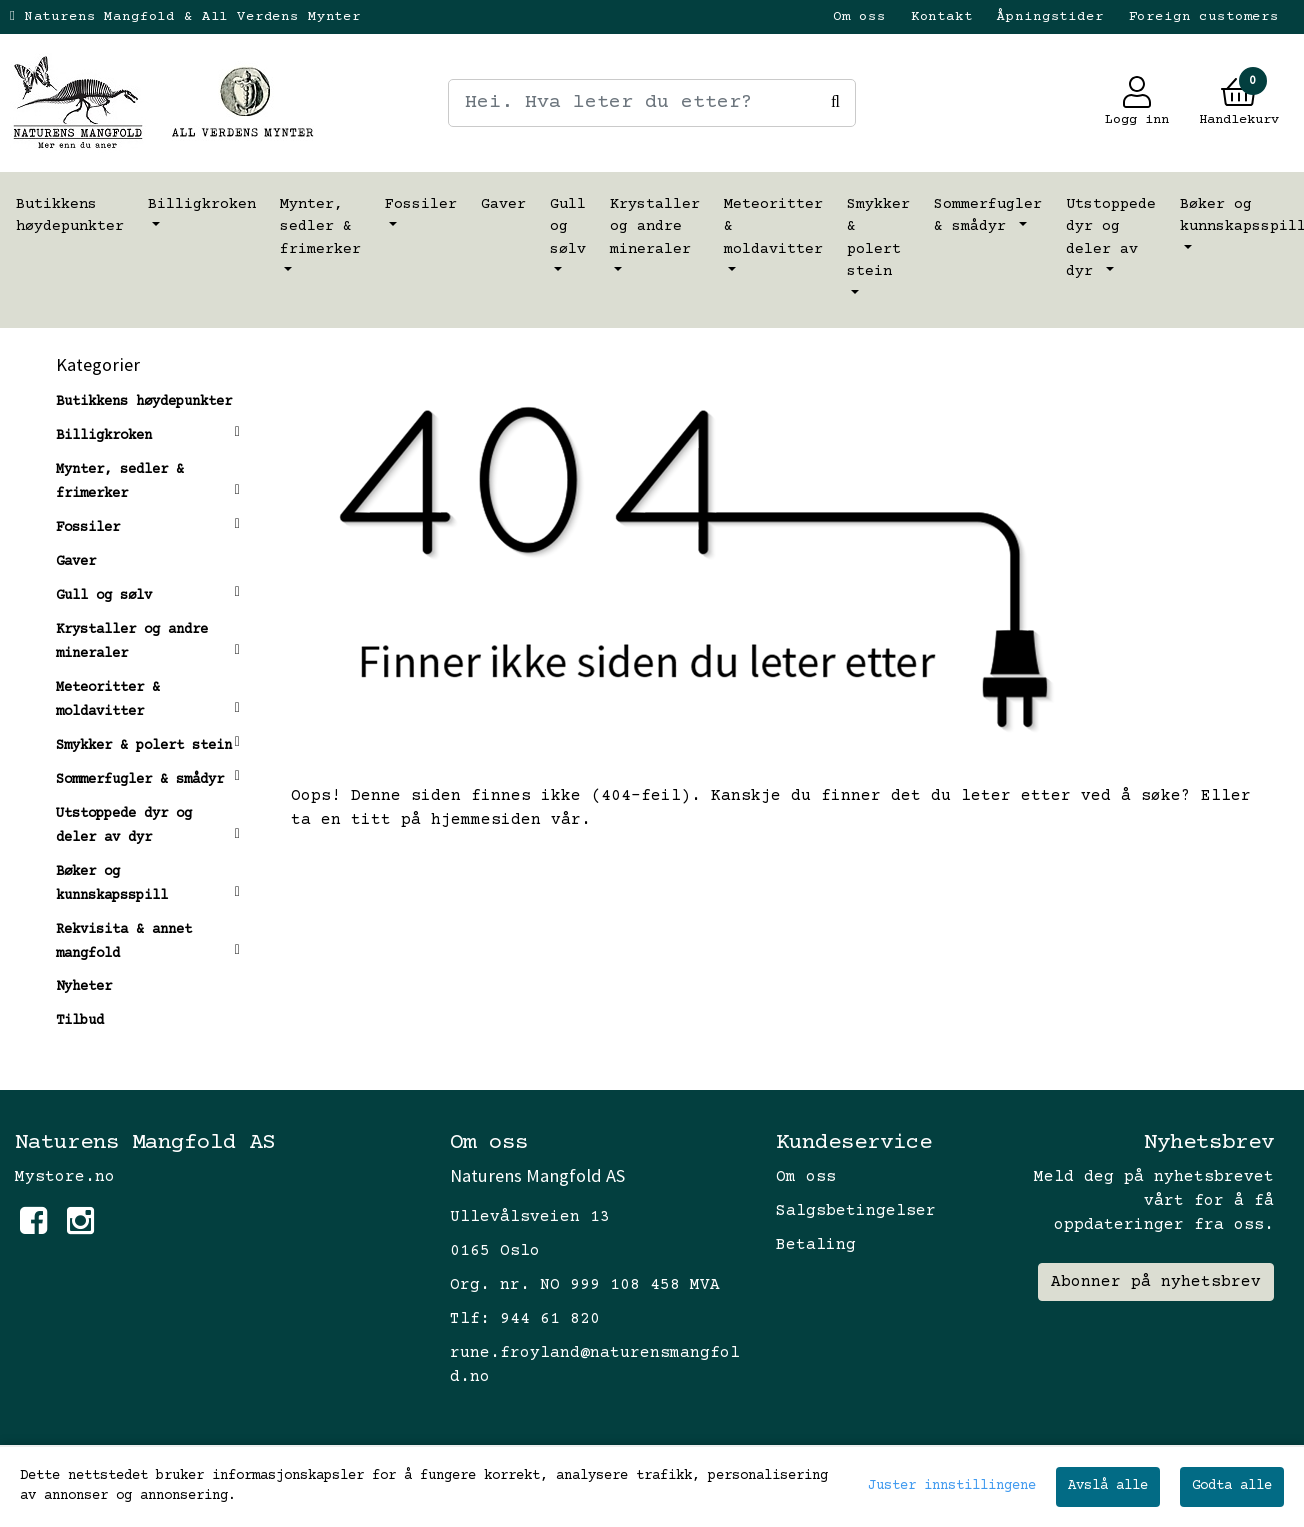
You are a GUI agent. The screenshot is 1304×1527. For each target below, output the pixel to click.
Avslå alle (1108, 1486)
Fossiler (421, 204)
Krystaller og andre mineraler (655, 227)
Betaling (816, 1245)
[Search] (652, 103)
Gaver (503, 204)
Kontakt (942, 17)
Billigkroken (202, 204)
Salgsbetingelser (856, 1211)
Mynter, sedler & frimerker (320, 227)
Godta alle (1232, 1486)
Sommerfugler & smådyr (988, 216)
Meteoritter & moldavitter (773, 227)
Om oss (859, 17)
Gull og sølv (568, 227)
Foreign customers (1204, 17)
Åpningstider (1050, 17)
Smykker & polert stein (878, 238)
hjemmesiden (486, 820)
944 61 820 (550, 1319)
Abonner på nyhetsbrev (1156, 1282)
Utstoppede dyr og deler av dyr (1111, 238)
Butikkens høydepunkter (70, 216)
